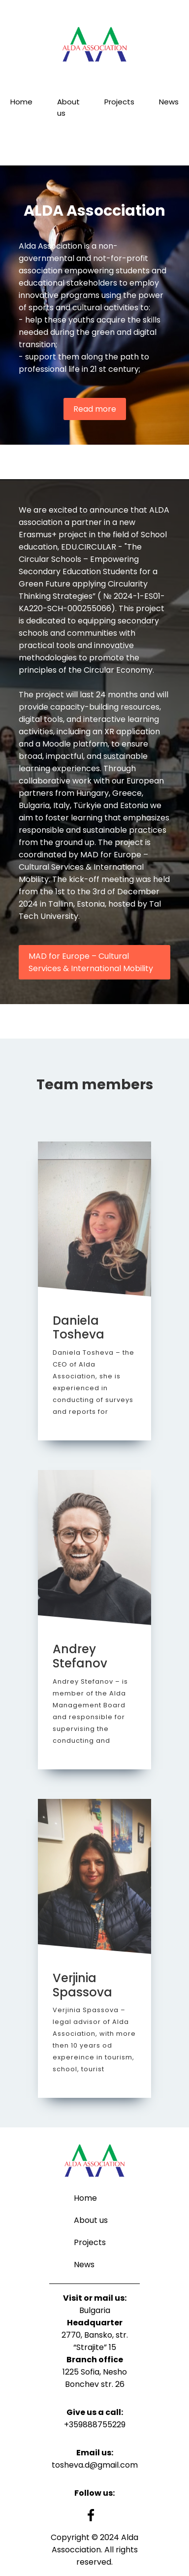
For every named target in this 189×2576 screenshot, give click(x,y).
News (169, 102)
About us (68, 107)
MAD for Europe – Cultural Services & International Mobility (91, 962)
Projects (119, 102)
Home (21, 102)
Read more (94, 409)
